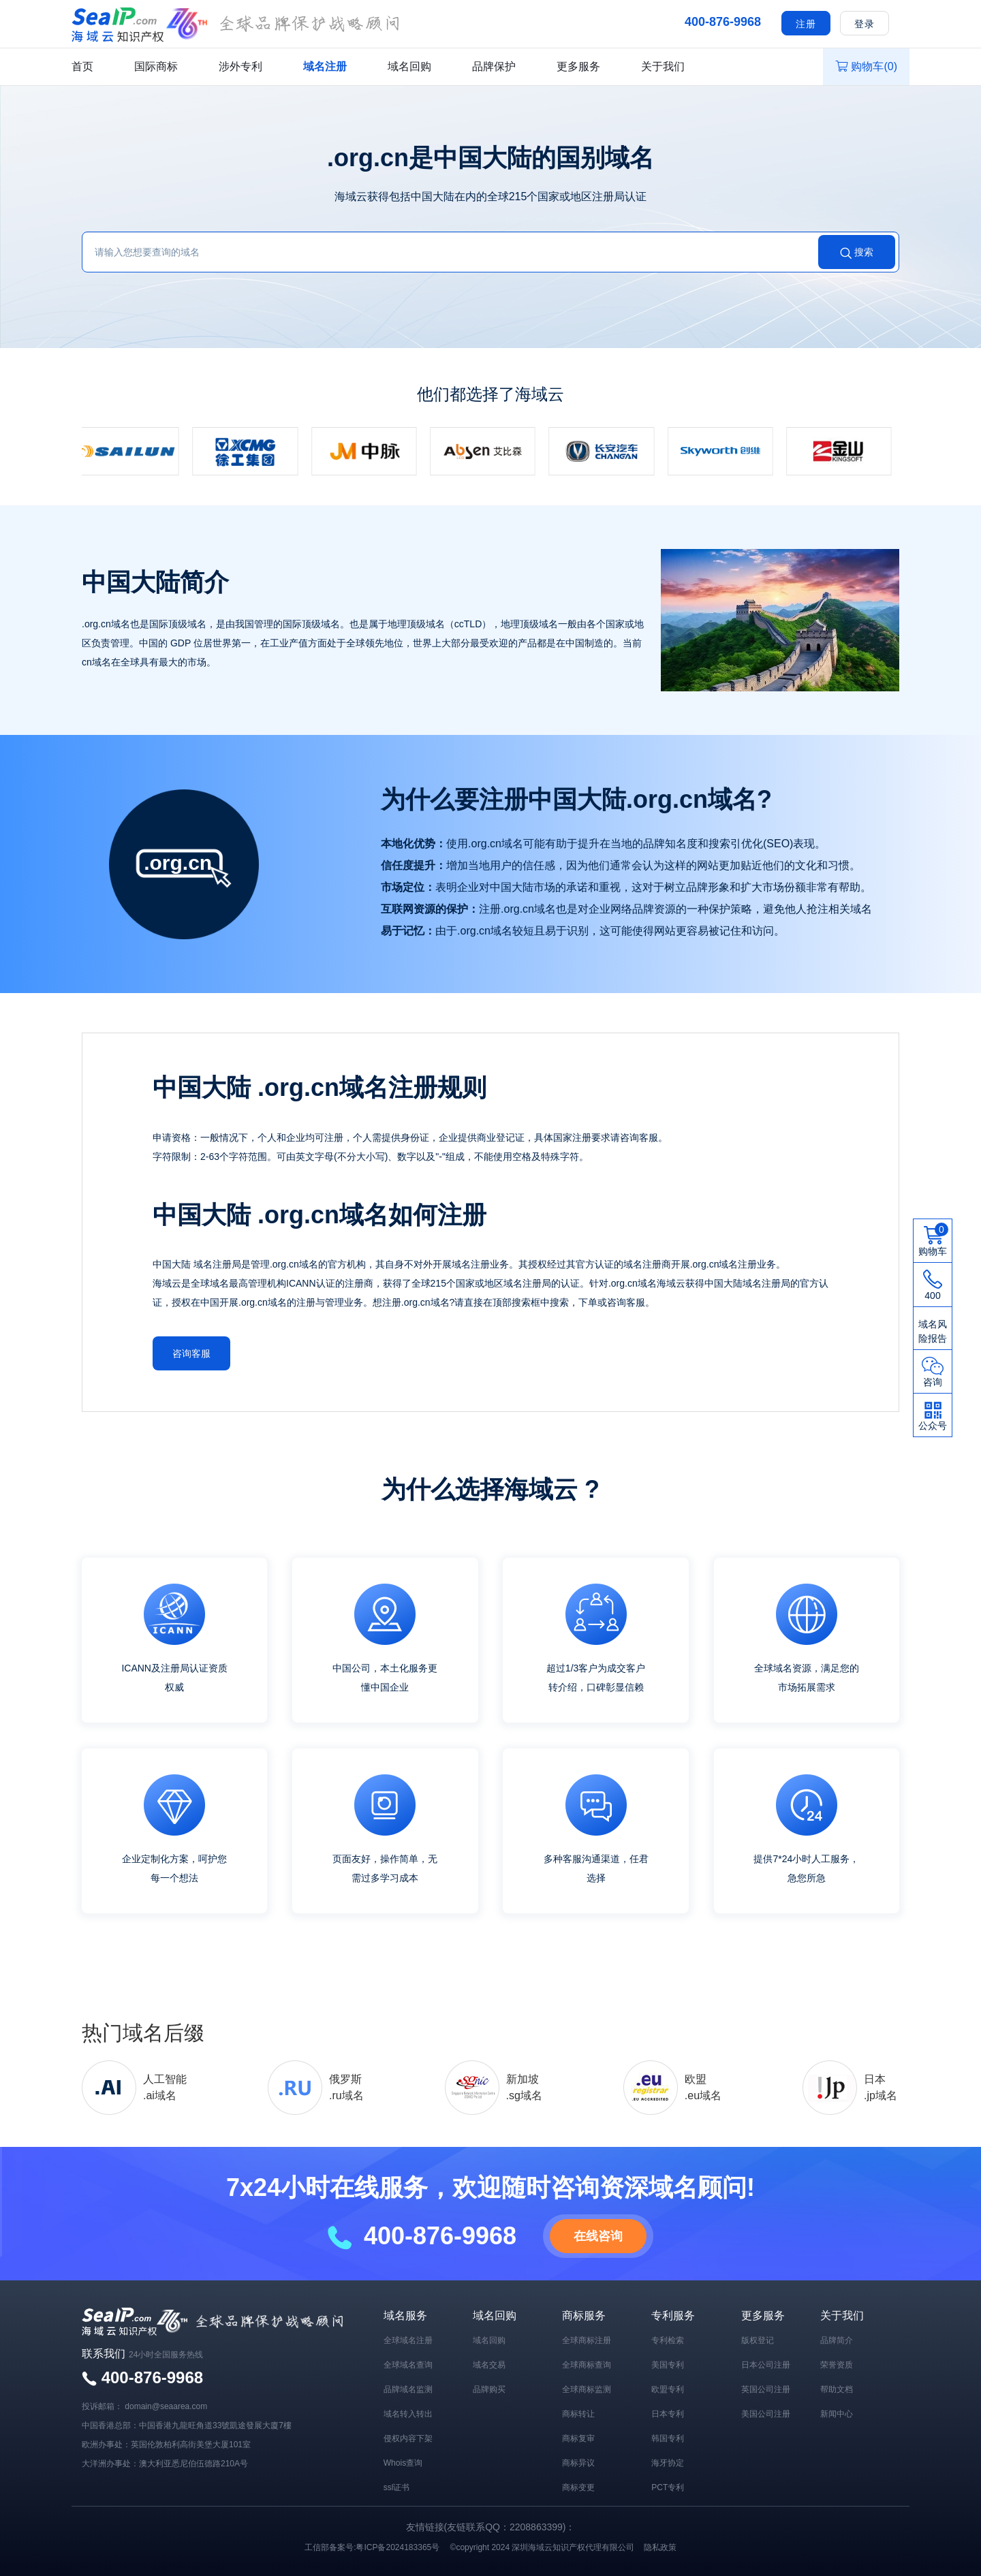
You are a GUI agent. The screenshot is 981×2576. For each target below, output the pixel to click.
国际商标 (156, 66)
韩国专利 (667, 2437)
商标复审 (578, 2437)
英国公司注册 (765, 2388)
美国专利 (667, 2363)
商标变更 (578, 2486)
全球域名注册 (408, 2339)
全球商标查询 (586, 2363)
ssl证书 (397, 2486)
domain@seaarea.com (166, 2405)
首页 (82, 66)
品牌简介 (836, 2339)
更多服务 (578, 66)
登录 (864, 23)
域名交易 (489, 2363)
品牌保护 (494, 66)
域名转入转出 (408, 2412)
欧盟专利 (667, 2388)
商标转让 (578, 2412)
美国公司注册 (765, 2412)
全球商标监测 (586, 2388)
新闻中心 (836, 2412)
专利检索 (667, 2339)
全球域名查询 (408, 2363)
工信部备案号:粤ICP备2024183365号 (372, 2546)
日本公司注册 (765, 2363)
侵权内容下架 (408, 2437)
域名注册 (325, 66)
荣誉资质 (836, 2363)
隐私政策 (660, 2546)
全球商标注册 (586, 2339)
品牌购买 (489, 2388)
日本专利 (667, 2412)
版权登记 (757, 2339)
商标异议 (578, 2461)
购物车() (866, 66)
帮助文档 (836, 2388)
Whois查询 (403, 2461)
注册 (806, 23)
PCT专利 (667, 2486)
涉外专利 (240, 66)
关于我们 (663, 66)
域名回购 (409, 66)
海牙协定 (667, 2461)
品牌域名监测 (408, 2388)
